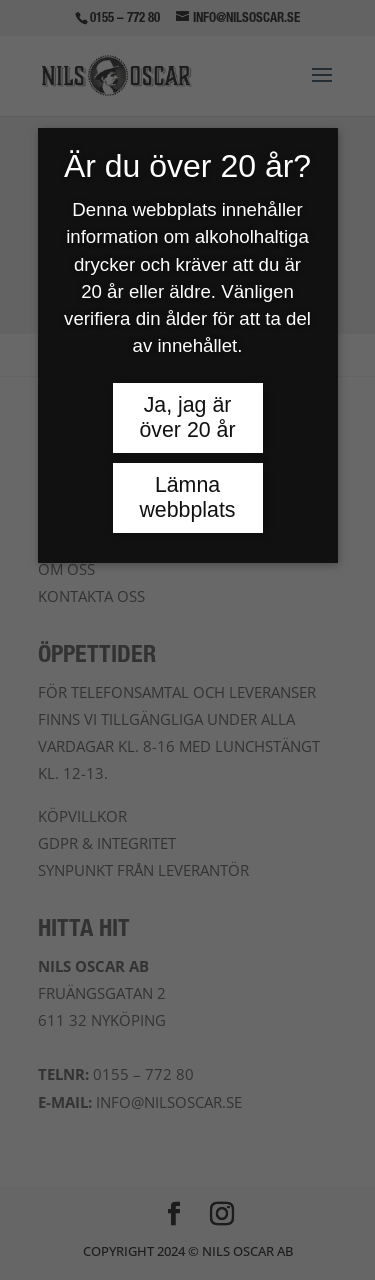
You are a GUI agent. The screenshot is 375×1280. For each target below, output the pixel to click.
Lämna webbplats (187, 497)
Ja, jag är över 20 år (187, 417)
